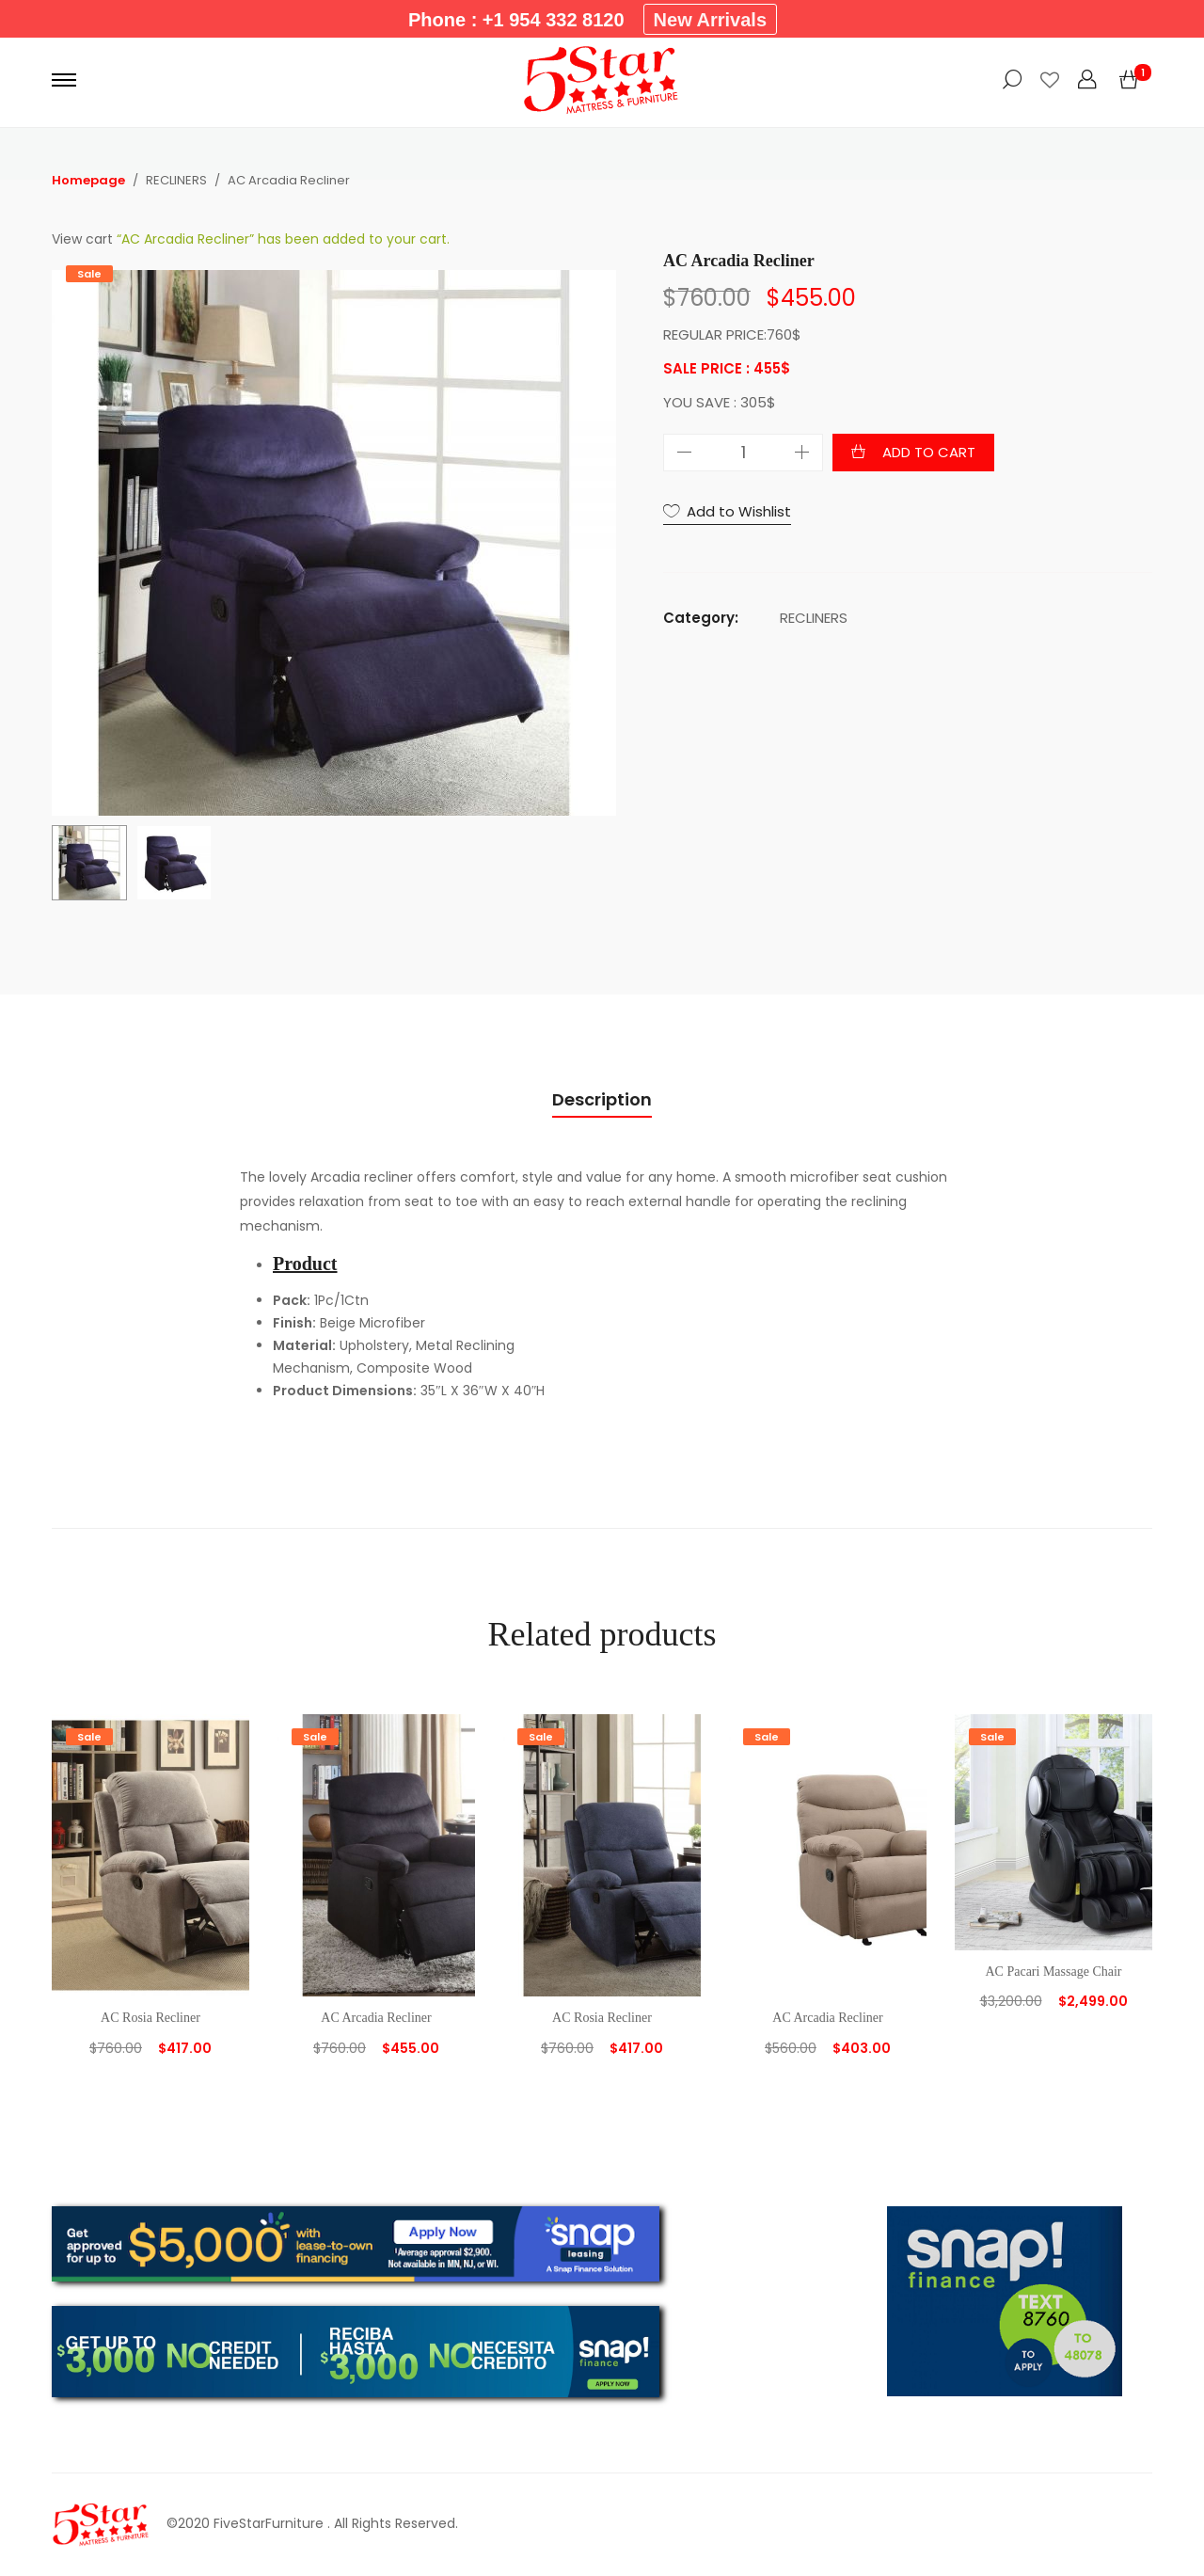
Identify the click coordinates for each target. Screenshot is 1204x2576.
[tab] (602, 1100)
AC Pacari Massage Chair (1053, 1971)
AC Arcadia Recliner (376, 2018)
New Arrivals (710, 19)
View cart (82, 239)
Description (602, 1099)
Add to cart (928, 452)
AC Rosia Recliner (150, 2018)
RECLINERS (814, 618)
